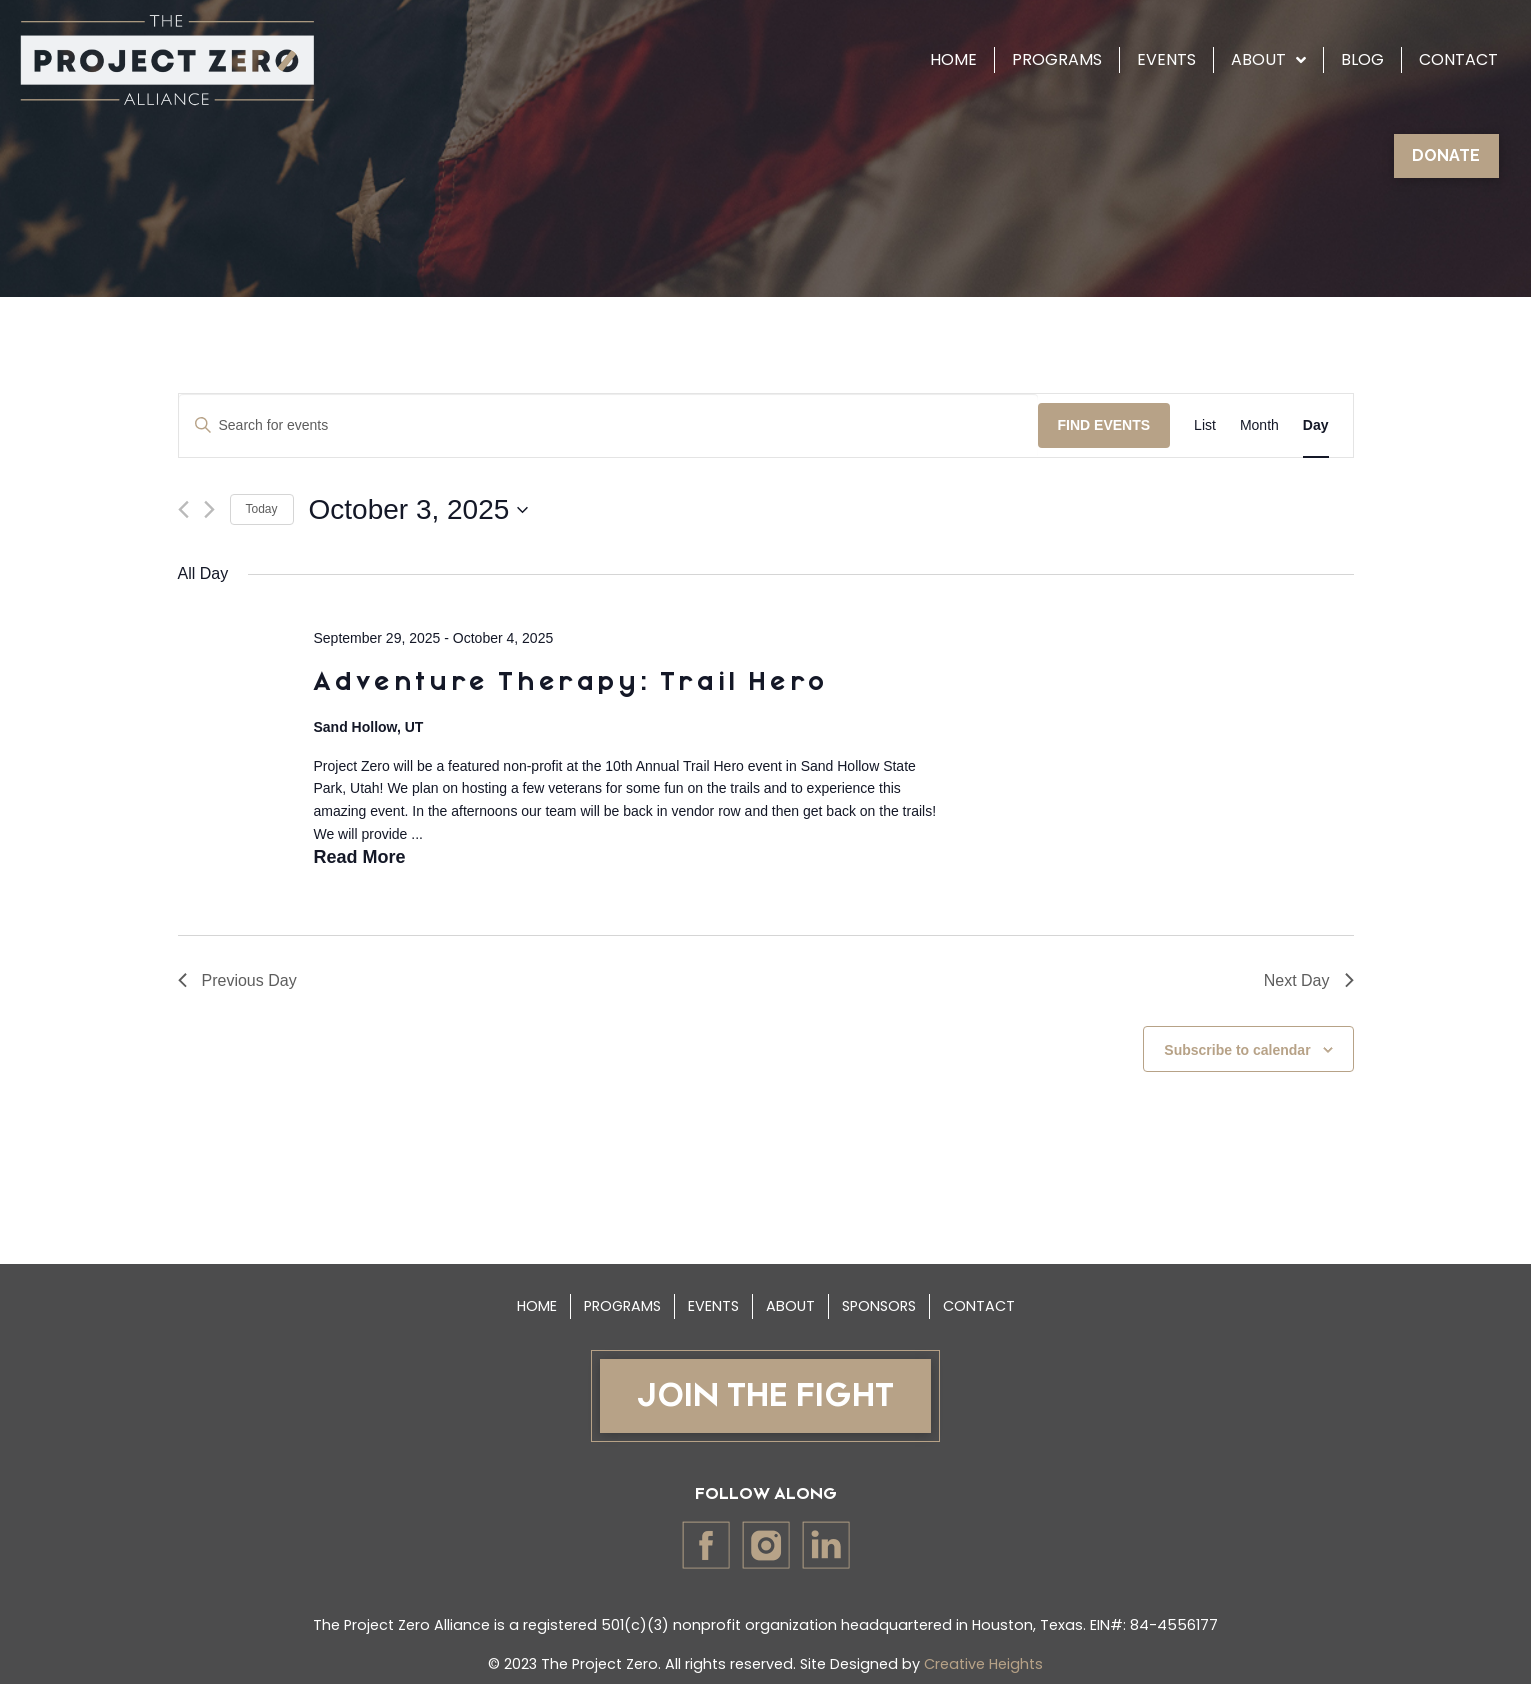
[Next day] (209, 509)
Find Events (1104, 425)
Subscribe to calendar (1237, 1050)
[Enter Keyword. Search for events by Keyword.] (608, 425)
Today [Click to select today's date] (262, 509)
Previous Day (237, 980)
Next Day (1309, 980)
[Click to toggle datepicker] (419, 510)
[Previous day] (183, 509)
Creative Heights (983, 1664)
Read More (359, 857)
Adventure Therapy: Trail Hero (570, 682)
